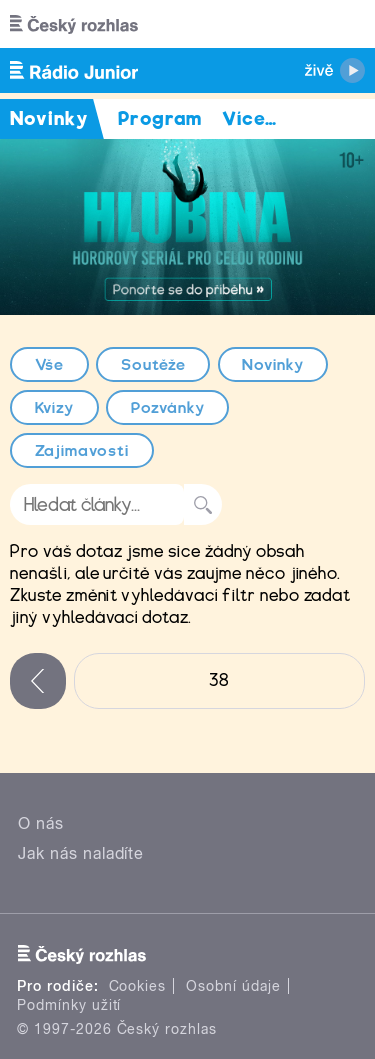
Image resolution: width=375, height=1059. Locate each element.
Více (249, 118)
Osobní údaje (233, 986)
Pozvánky (168, 408)
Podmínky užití (69, 1005)
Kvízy (55, 408)
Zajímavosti (82, 451)
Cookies (138, 986)
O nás (41, 823)
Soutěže (153, 365)
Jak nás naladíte (81, 853)
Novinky (273, 365)
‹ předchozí (38, 681)
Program (160, 118)
